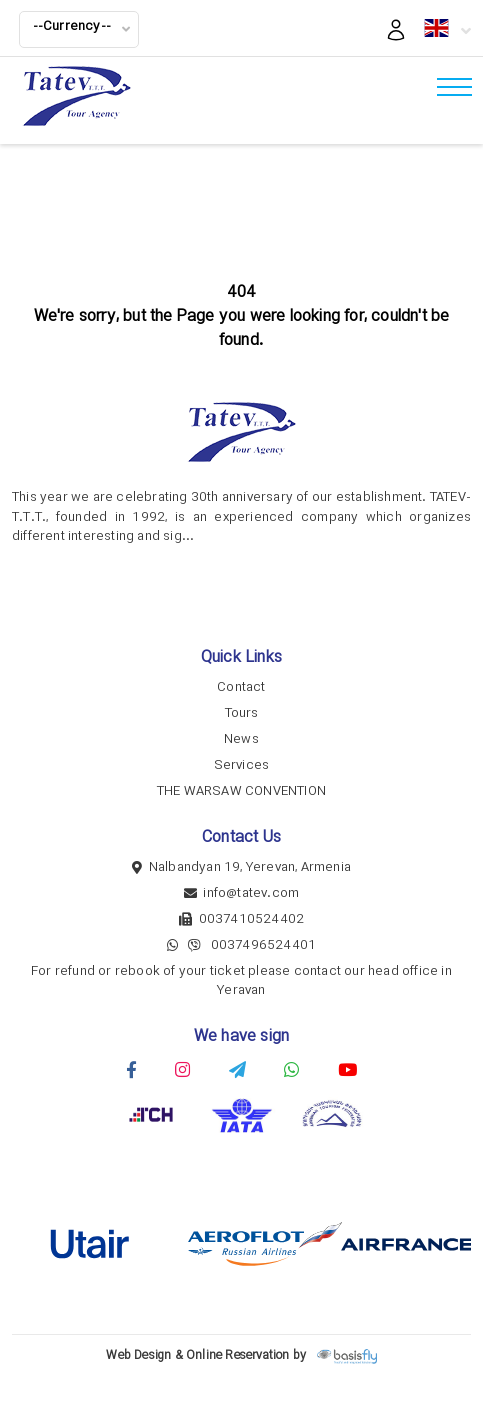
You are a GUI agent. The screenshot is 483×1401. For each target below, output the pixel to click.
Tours (242, 713)
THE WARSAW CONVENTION (241, 791)
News (241, 739)
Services (242, 765)
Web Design (138, 1355)
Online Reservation (238, 1355)
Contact (241, 687)
